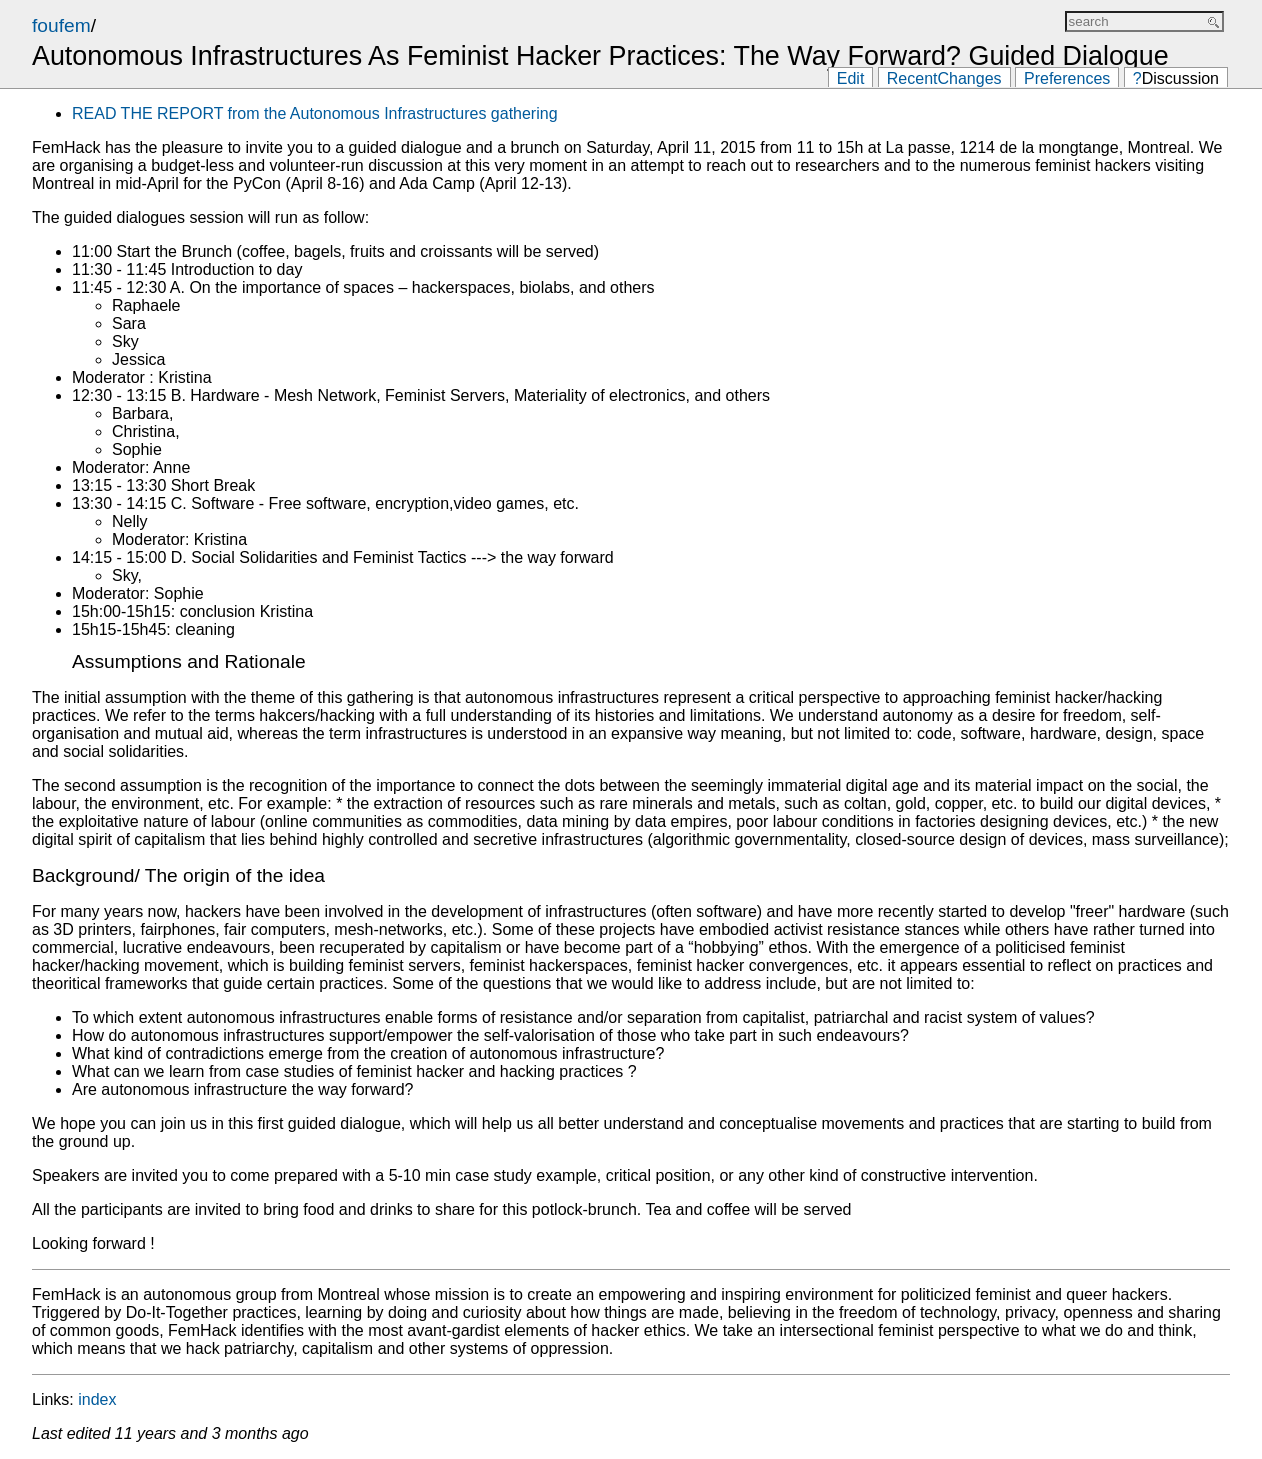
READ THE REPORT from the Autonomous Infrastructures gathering (315, 113)
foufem (61, 25)
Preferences (1067, 78)
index (97, 1399)
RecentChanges (944, 78)
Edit (851, 78)
